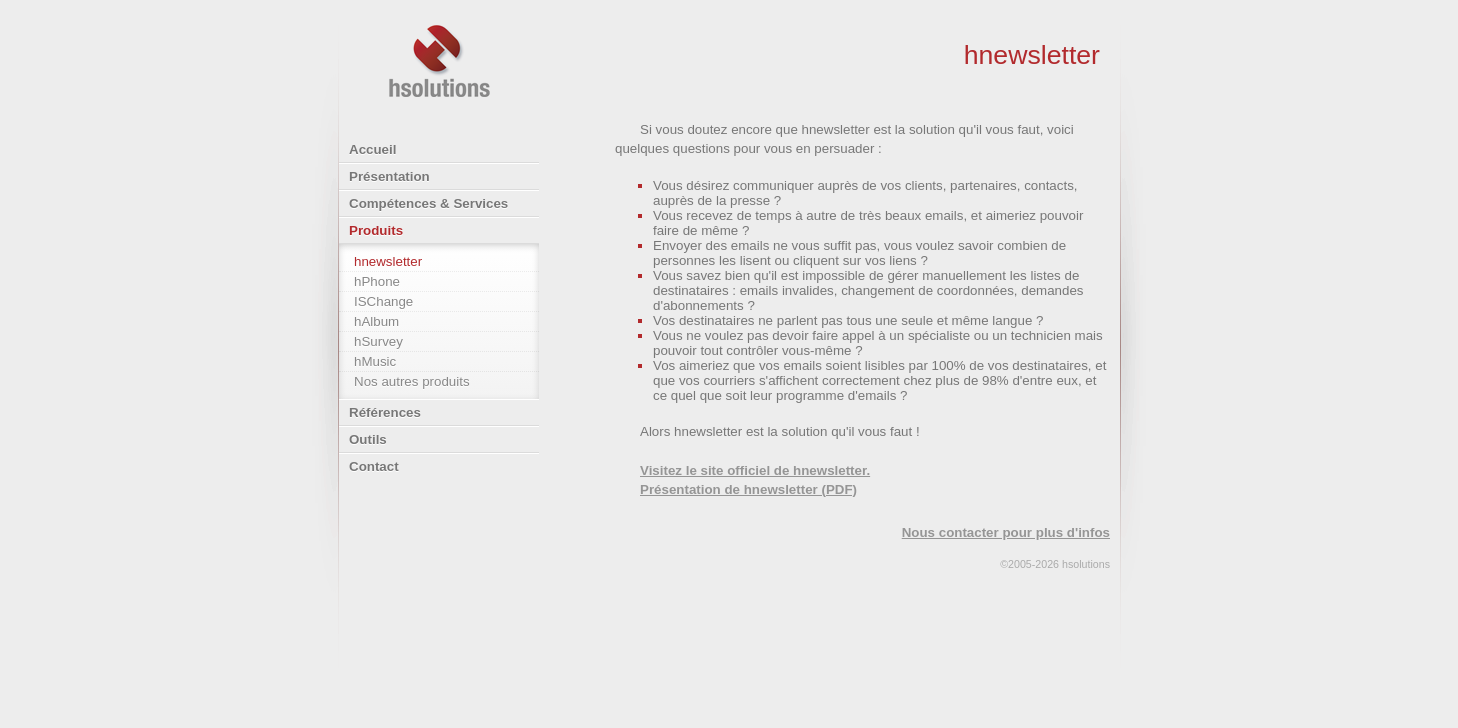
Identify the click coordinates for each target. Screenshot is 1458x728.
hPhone (377, 281)
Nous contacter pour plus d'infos (1006, 532)
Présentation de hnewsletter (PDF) (748, 489)
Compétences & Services (428, 203)
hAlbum (376, 321)
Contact (374, 466)
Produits (376, 230)
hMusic (375, 361)
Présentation (389, 176)
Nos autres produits (412, 381)
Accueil (372, 149)
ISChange (383, 301)
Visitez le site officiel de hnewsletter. (755, 470)
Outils (368, 439)
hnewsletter (388, 261)
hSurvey (378, 341)
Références (385, 412)
